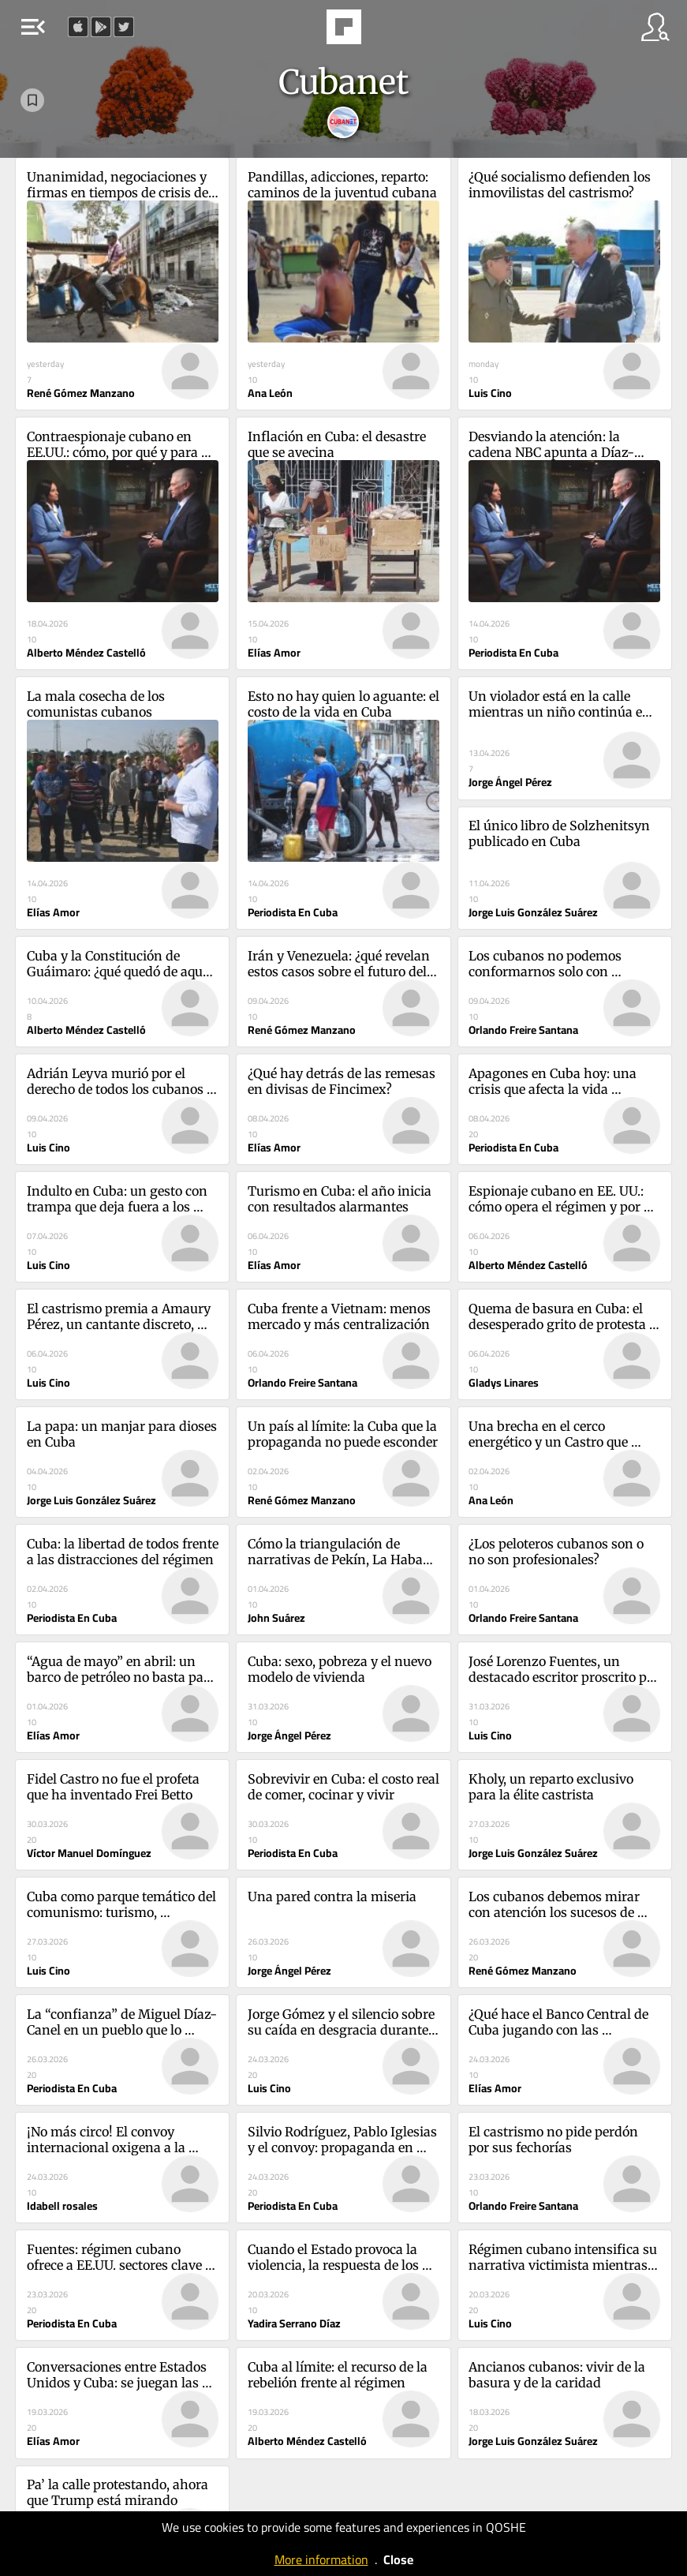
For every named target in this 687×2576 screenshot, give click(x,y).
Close (398, 2559)
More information (321, 2559)
